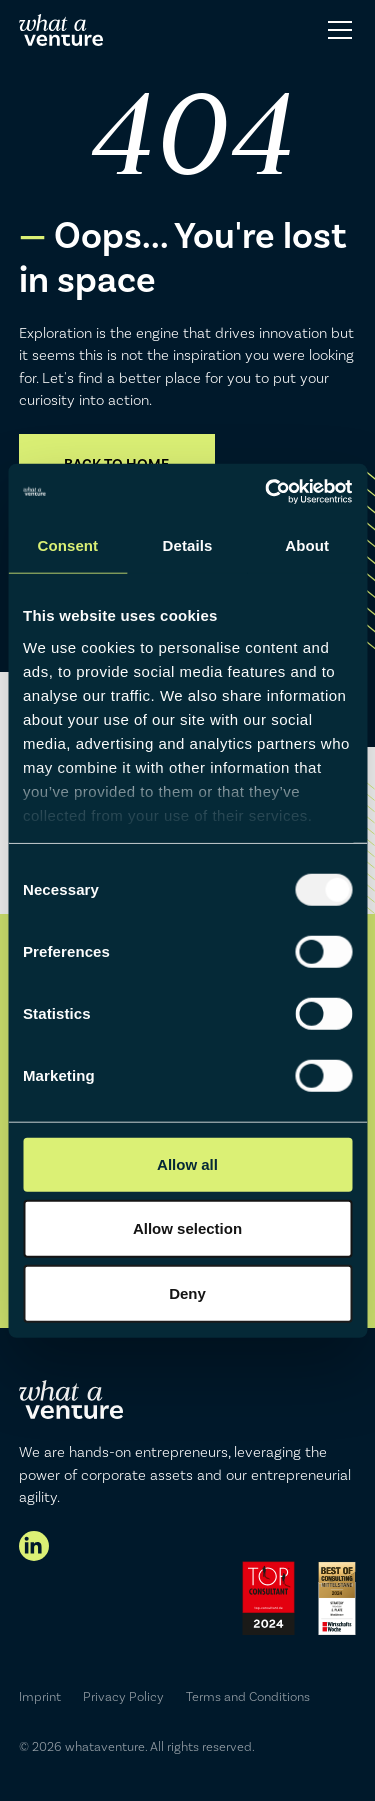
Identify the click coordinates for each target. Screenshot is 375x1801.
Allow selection (187, 1227)
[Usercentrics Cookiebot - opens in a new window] (267, 491)
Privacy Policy (123, 1696)
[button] (336, 30)
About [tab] (307, 545)
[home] (61, 30)
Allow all (187, 1164)
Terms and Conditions (248, 1696)
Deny (187, 1293)
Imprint (40, 1696)
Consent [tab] (67, 545)
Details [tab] (188, 545)
